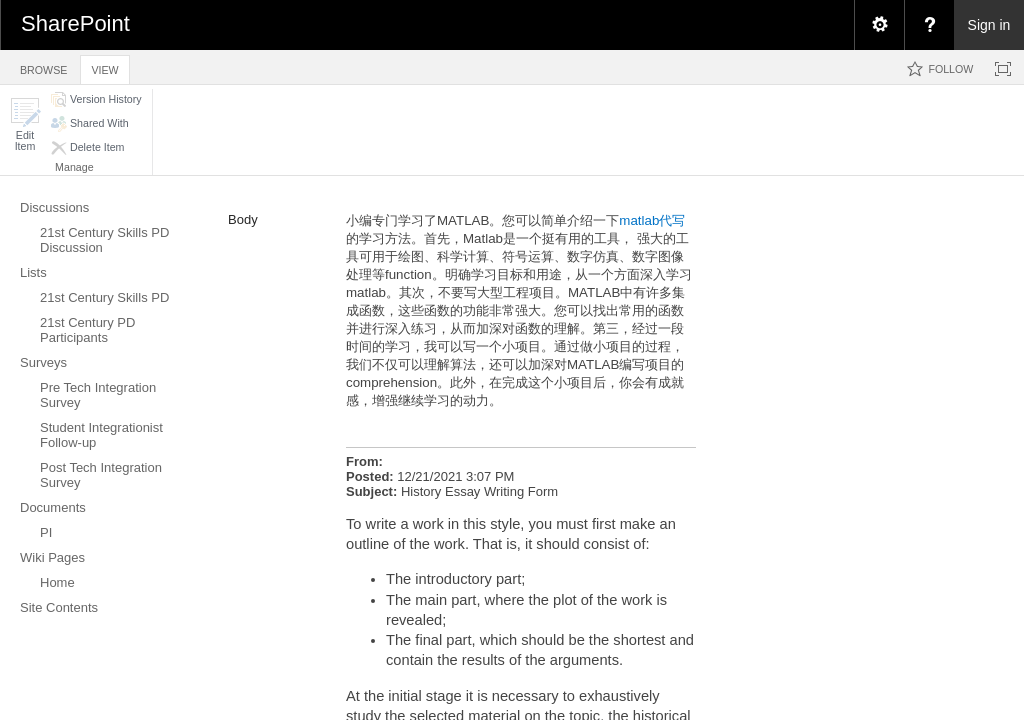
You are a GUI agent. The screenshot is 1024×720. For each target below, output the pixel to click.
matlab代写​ (652, 220)
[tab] (43, 66)
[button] (25, 124)
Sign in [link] (989, 25)
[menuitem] (879, 25)
